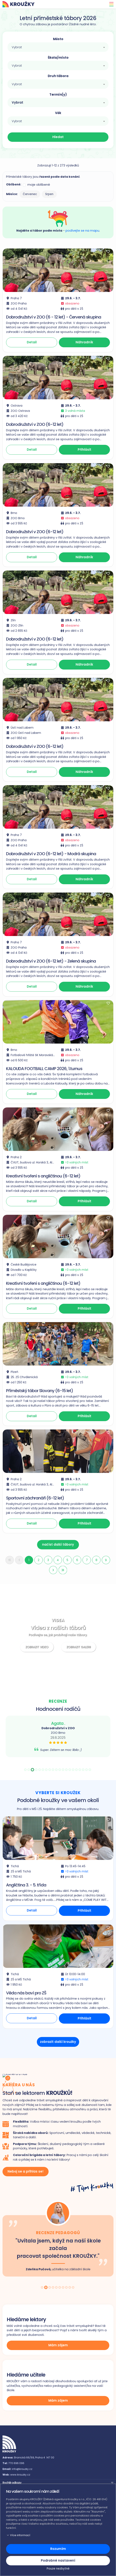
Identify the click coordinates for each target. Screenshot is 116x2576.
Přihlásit (84, 449)
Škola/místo (58, 57)
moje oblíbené (38, 184)
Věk (58, 113)
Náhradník (84, 342)
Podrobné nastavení (58, 2560)
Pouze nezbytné (58, 2569)
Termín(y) (58, 94)
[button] (58, 2482)
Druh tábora (58, 76)
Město (58, 39)
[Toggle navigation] (110, 4)
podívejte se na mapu (82, 230)
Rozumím (58, 2549)
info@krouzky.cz (22, 2469)
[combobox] (58, 47)
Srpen (49, 194)
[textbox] (58, 47)
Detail (32, 342)
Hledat (58, 137)
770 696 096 (16, 2463)
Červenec (30, 194)
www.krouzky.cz (20, 2474)
